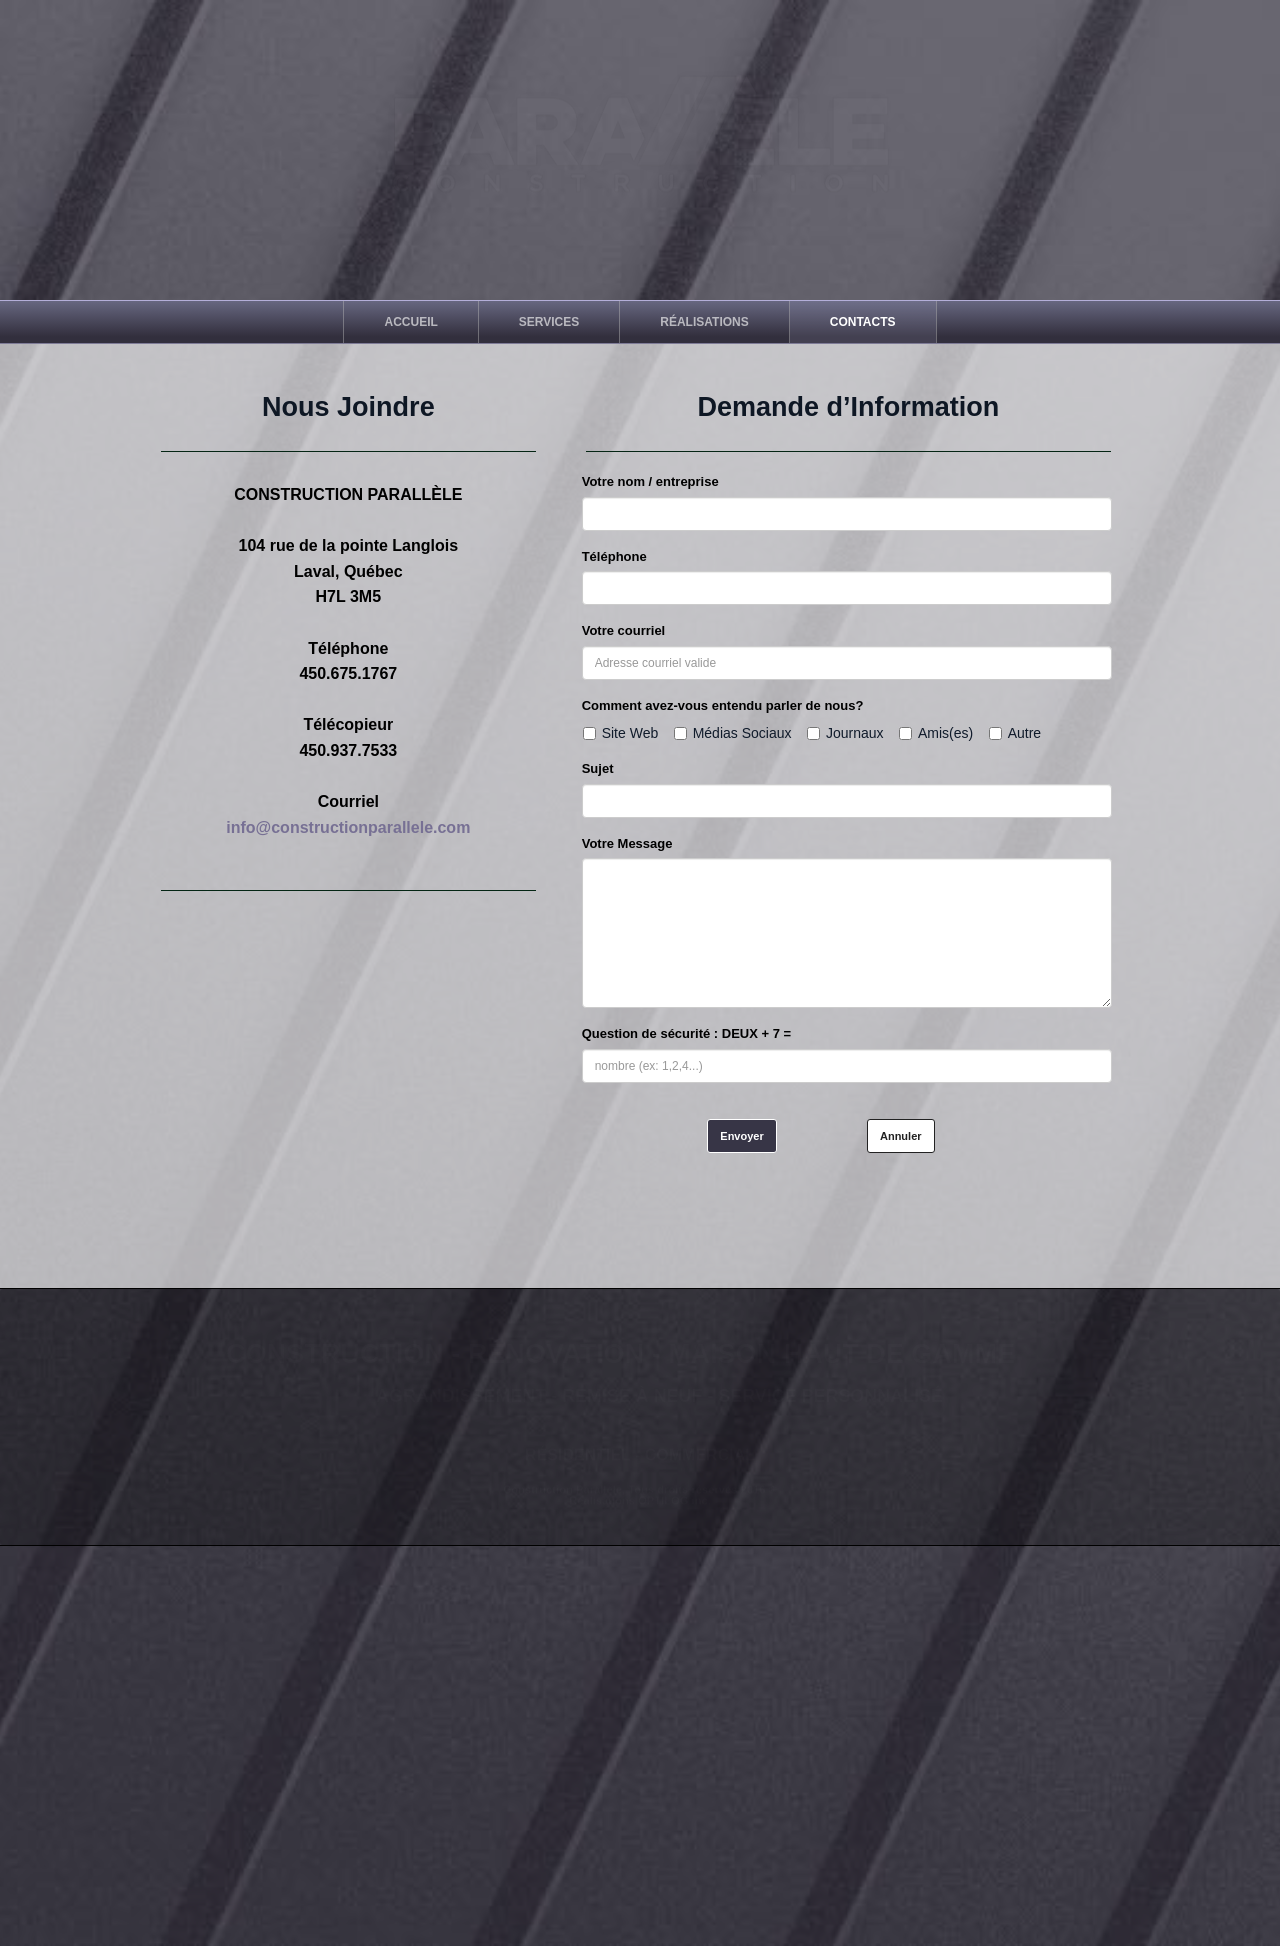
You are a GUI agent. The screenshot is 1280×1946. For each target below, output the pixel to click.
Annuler (901, 1136)
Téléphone (614, 556)
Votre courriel (624, 630)
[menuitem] (410, 322)
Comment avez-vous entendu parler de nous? (723, 705)
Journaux (845, 733)
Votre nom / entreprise (650, 481)
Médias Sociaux (733, 733)
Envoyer (741, 1136)
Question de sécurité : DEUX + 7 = (687, 1033)
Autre (1015, 733)
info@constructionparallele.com (348, 827)
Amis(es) (936, 733)
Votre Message (627, 843)
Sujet (598, 768)
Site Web (621, 733)
